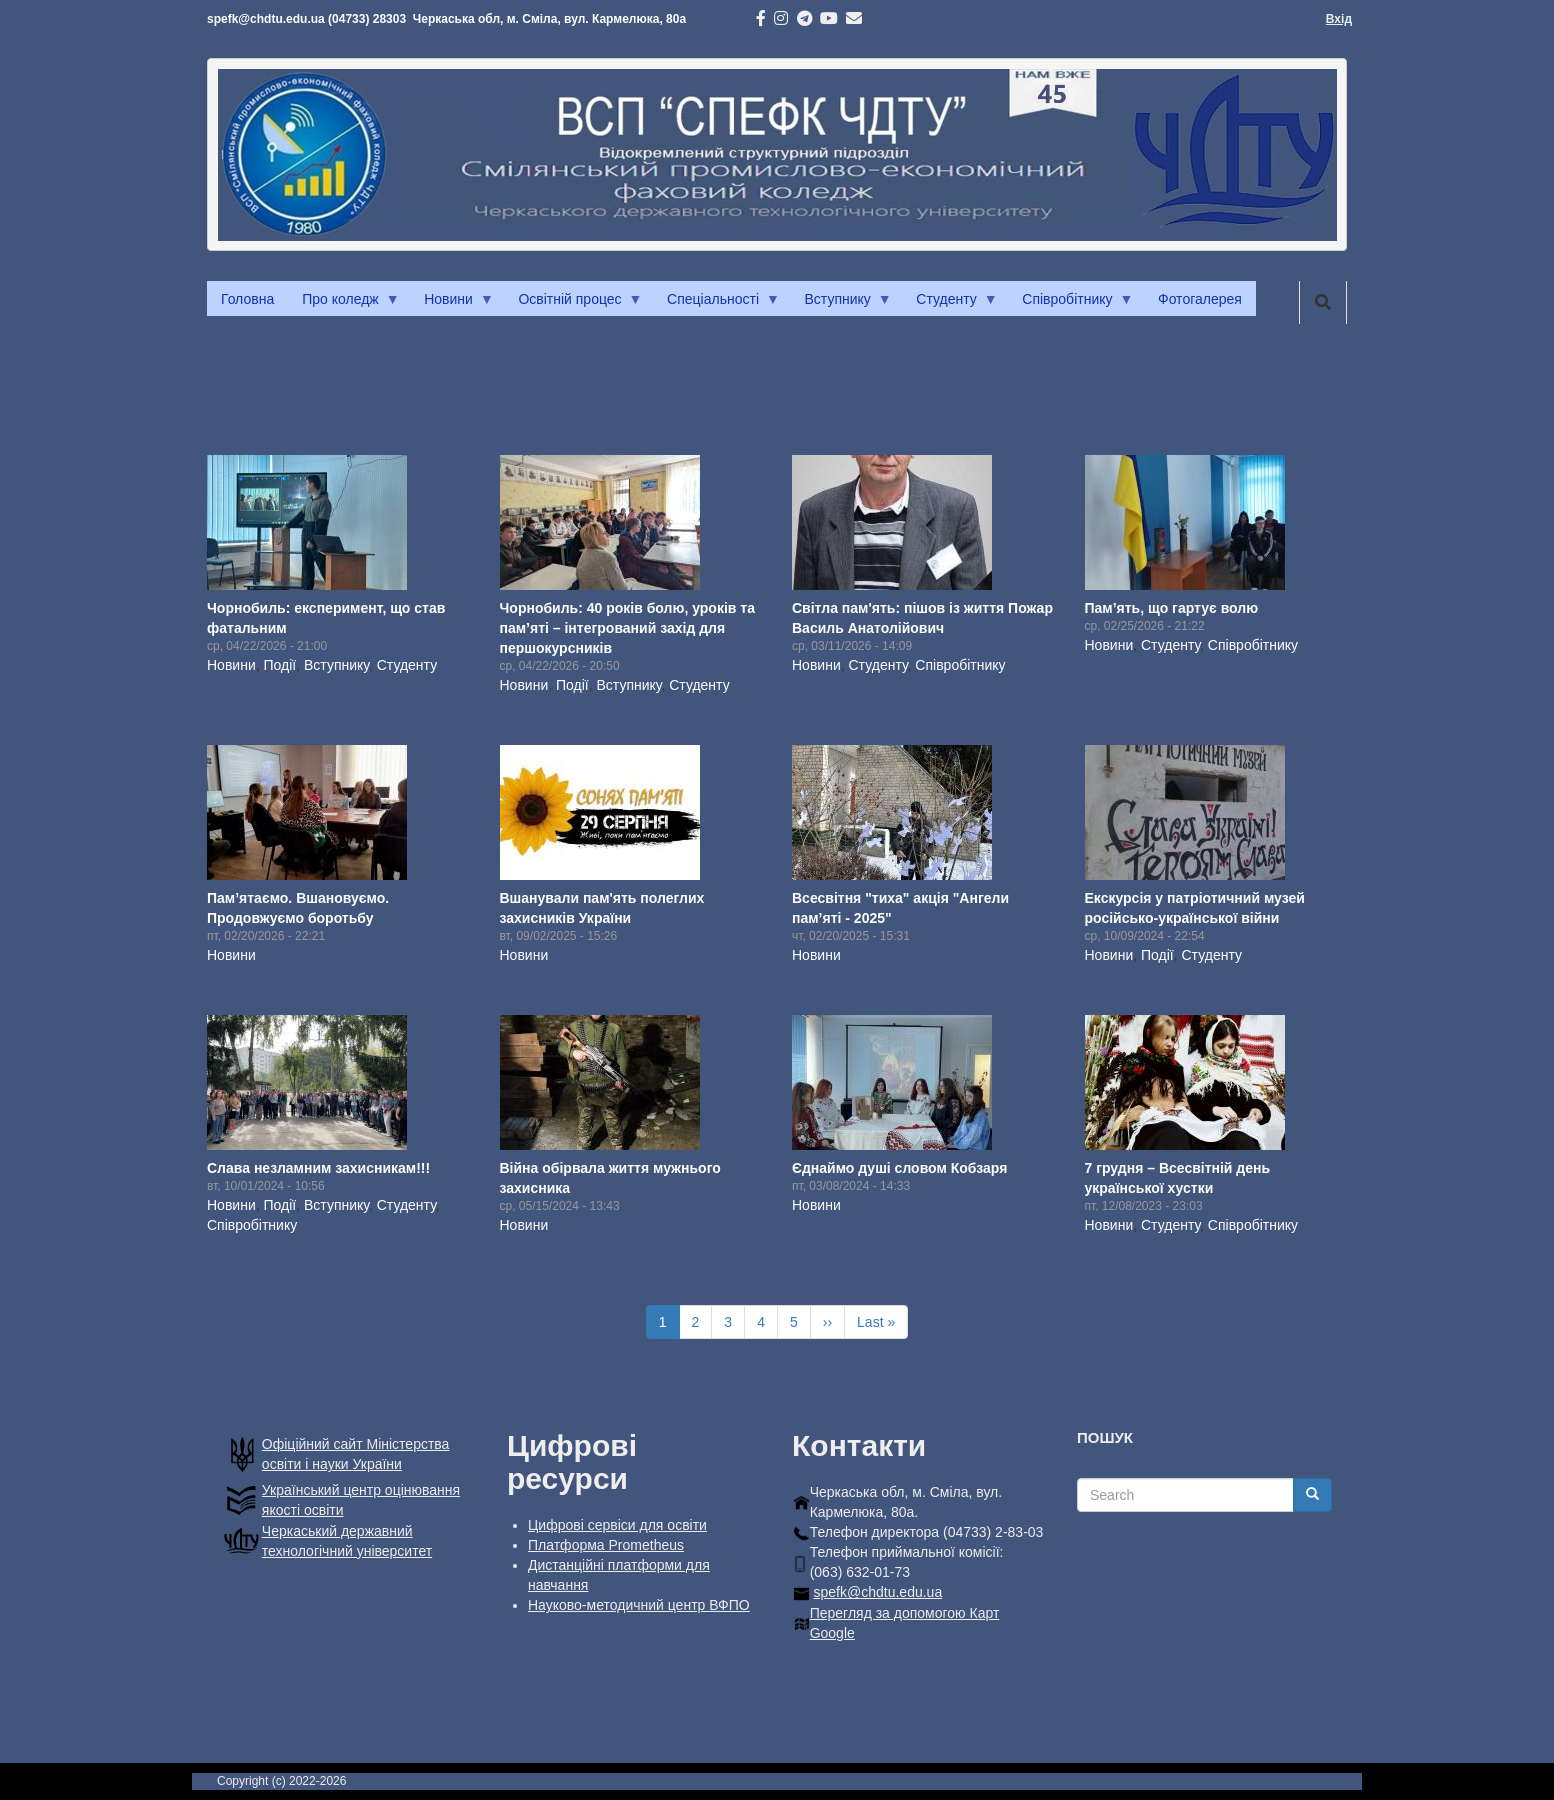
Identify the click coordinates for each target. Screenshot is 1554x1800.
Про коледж (343, 304)
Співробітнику (1070, 304)
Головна (247, 299)
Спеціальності (716, 304)
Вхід (1339, 19)
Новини (452, 304)
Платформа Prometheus (606, 1545)
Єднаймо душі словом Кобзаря (899, 1168)
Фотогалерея (1200, 299)
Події (280, 665)
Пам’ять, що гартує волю (1172, 608)
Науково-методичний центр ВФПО (639, 1605)
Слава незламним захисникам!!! (318, 1168)
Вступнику (841, 304)
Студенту (949, 304)
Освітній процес (573, 304)
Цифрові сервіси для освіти (617, 1525)
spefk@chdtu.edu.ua (878, 1592)
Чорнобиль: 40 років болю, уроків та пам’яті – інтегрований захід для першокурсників (627, 628)
